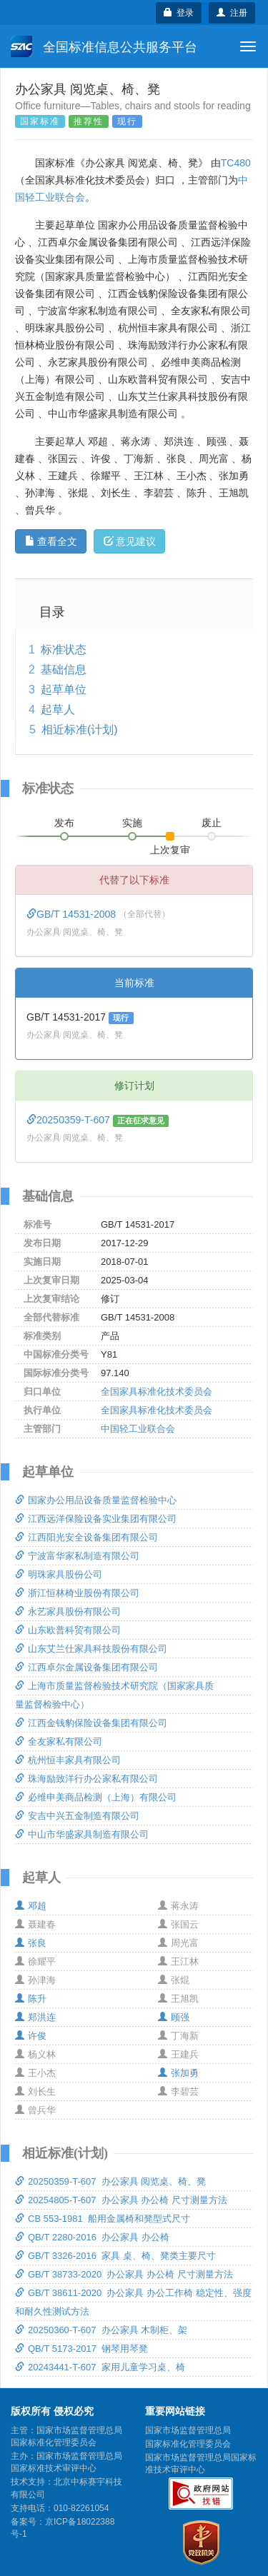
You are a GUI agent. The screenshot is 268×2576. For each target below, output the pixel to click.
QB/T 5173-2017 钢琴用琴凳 (81, 2348)
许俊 (30, 2035)
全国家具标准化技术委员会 (156, 1391)
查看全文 (51, 541)
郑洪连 (35, 2017)
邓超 (30, 1905)
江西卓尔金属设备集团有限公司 (86, 1667)
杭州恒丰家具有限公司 (68, 1760)
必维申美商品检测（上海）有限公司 (96, 1797)
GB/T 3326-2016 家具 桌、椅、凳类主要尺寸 (115, 2255)
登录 (179, 13)
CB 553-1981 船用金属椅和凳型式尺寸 (102, 2218)
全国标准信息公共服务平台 (104, 46)
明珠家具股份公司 (58, 1574)
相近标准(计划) (79, 729)
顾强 (173, 2017)
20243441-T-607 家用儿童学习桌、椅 (100, 2367)
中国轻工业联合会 (138, 1428)
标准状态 (63, 649)
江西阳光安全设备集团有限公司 (86, 1537)
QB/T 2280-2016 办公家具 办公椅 (92, 2237)
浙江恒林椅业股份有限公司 (77, 1593)
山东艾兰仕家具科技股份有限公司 (91, 1648)
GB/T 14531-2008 (72, 914)
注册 (232, 13)
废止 (212, 822)
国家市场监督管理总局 (188, 2430)
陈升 (30, 1998)
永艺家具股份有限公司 (68, 1611)
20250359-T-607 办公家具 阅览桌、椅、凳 (110, 2181)
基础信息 (63, 669)
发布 (64, 822)
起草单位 (63, 689)
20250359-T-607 (69, 1120)
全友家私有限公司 (58, 1741)
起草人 (58, 709)
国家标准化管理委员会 (188, 2444)
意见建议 (130, 541)
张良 (30, 1943)
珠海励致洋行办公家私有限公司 (86, 1778)
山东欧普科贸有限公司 (68, 1630)
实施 (132, 822)
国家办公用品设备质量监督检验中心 (96, 1500)
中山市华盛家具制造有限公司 (82, 1834)
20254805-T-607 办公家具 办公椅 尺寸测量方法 (121, 2200)
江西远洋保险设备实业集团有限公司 (96, 1518)
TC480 (236, 163)
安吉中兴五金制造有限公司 (77, 1815)
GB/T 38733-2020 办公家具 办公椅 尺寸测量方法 (124, 2274)
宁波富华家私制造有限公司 (77, 1555)
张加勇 (178, 2073)
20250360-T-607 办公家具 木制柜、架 (101, 2330)
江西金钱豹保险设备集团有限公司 (91, 1723)
